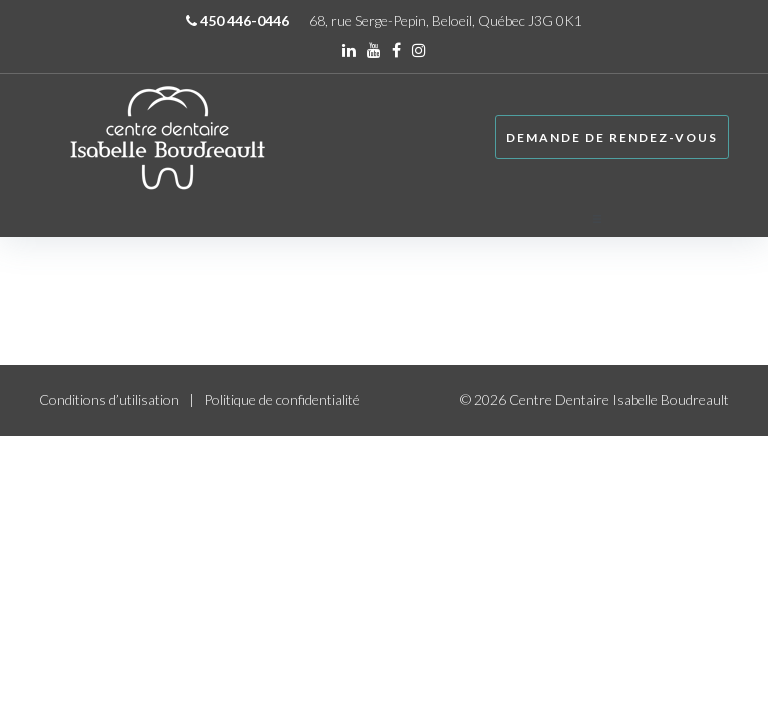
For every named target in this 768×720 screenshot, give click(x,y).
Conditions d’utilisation (109, 399)
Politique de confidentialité (282, 399)
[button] (711, 219)
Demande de (612, 137)
